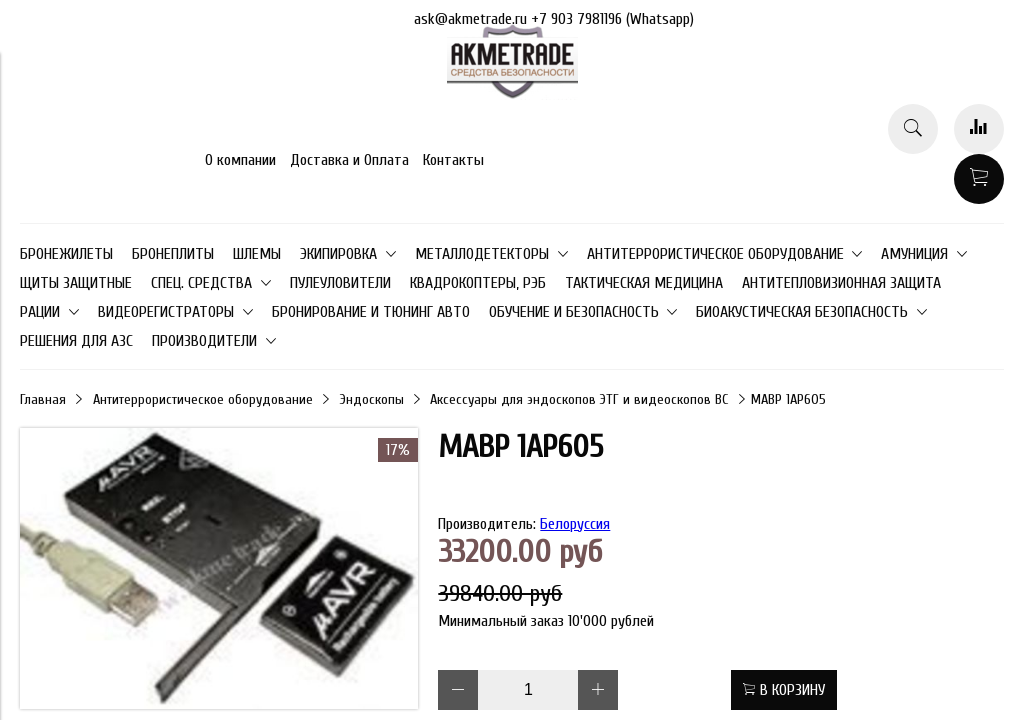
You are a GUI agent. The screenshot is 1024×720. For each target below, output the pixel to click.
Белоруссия (575, 524)
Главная (43, 399)
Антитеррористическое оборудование (203, 399)
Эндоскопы (372, 399)
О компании (240, 160)
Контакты (453, 160)
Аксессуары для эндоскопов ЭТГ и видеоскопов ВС (579, 399)
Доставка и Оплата (349, 160)
